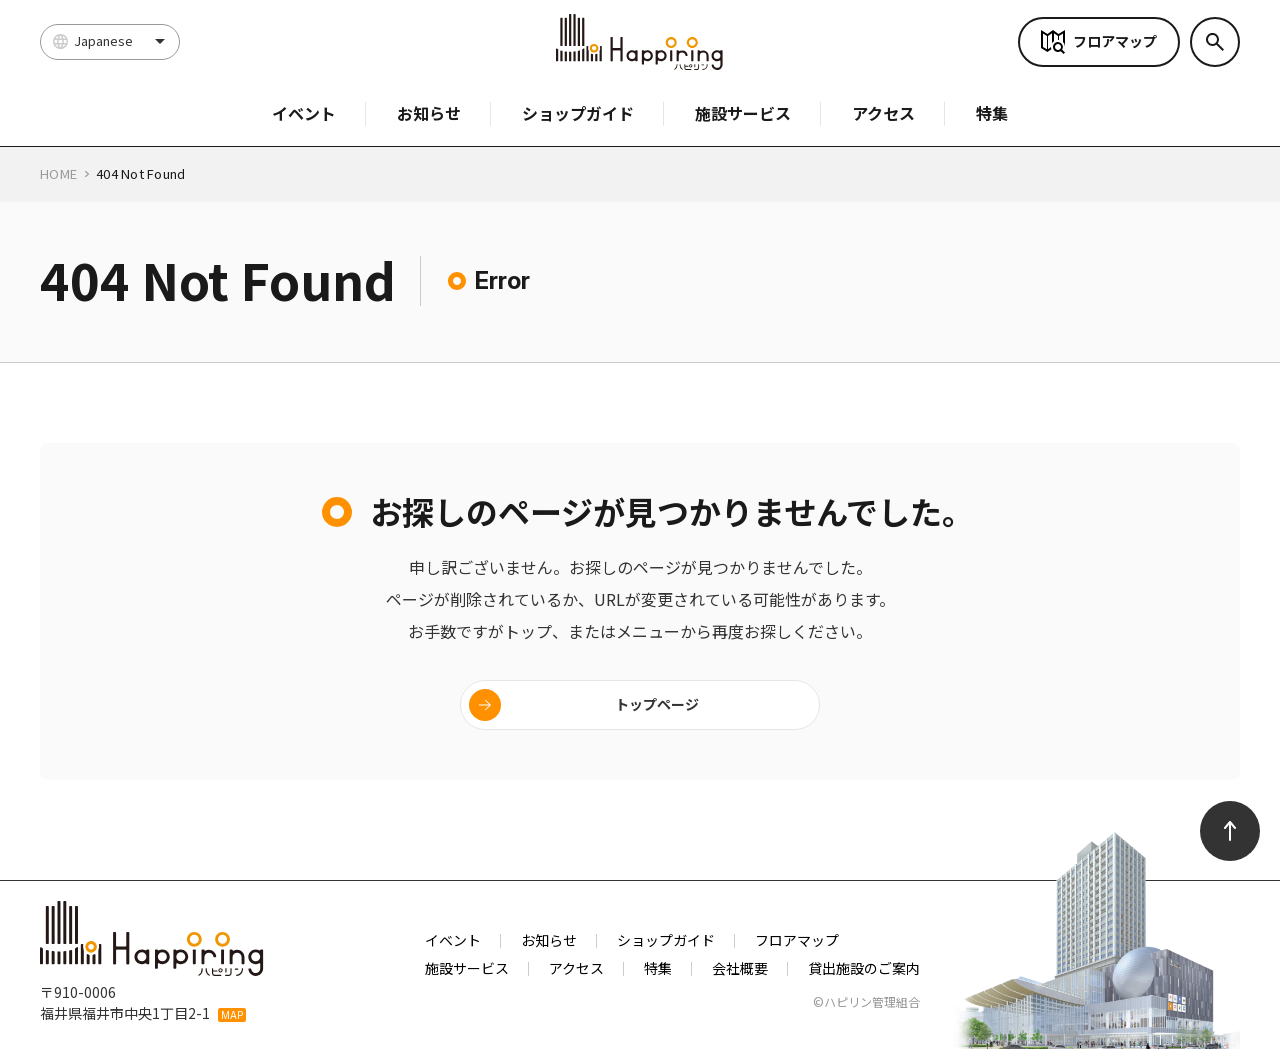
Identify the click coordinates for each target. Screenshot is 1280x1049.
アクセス (883, 113)
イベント (304, 113)
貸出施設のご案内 (864, 968)
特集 (992, 113)
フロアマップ (1115, 41)
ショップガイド (578, 113)
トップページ (657, 704)
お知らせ (429, 113)
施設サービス (743, 113)
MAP (232, 1015)
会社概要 (740, 968)
